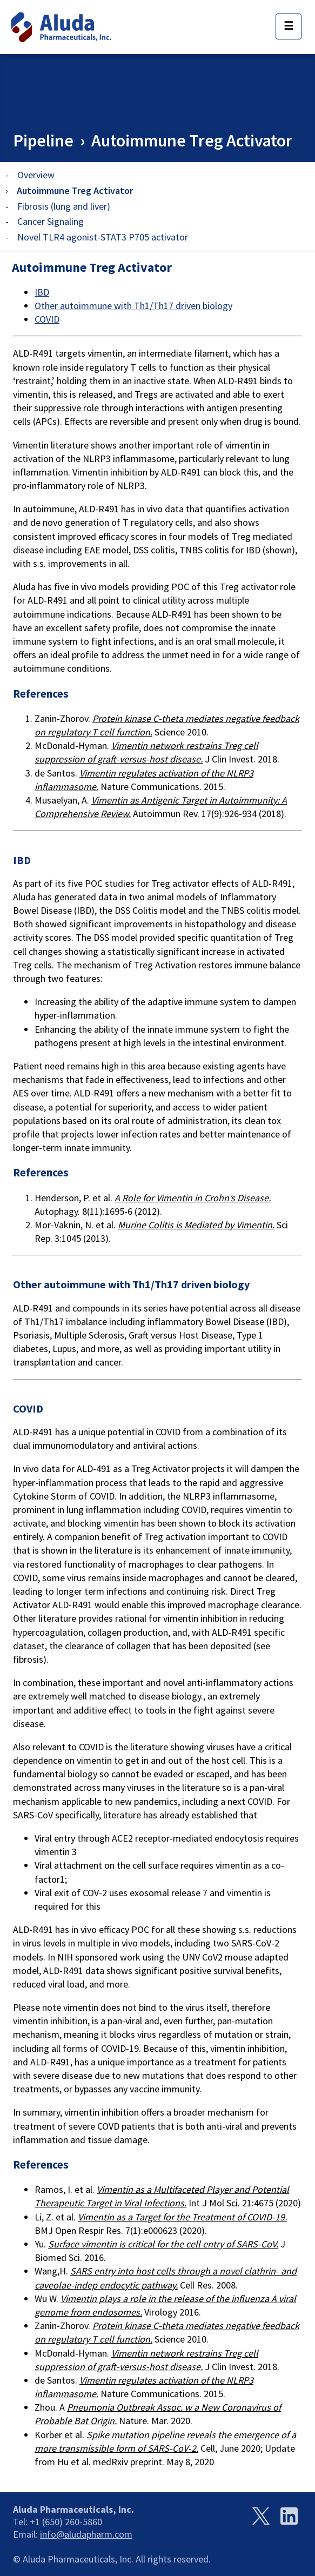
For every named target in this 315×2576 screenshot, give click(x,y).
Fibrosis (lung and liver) (63, 206)
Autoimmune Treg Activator (191, 140)
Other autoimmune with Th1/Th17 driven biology (133, 305)
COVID (47, 319)
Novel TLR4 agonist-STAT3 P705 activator (102, 237)
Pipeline (43, 140)
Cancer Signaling (50, 221)
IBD (42, 292)
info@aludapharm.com (86, 2534)
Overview (36, 175)
